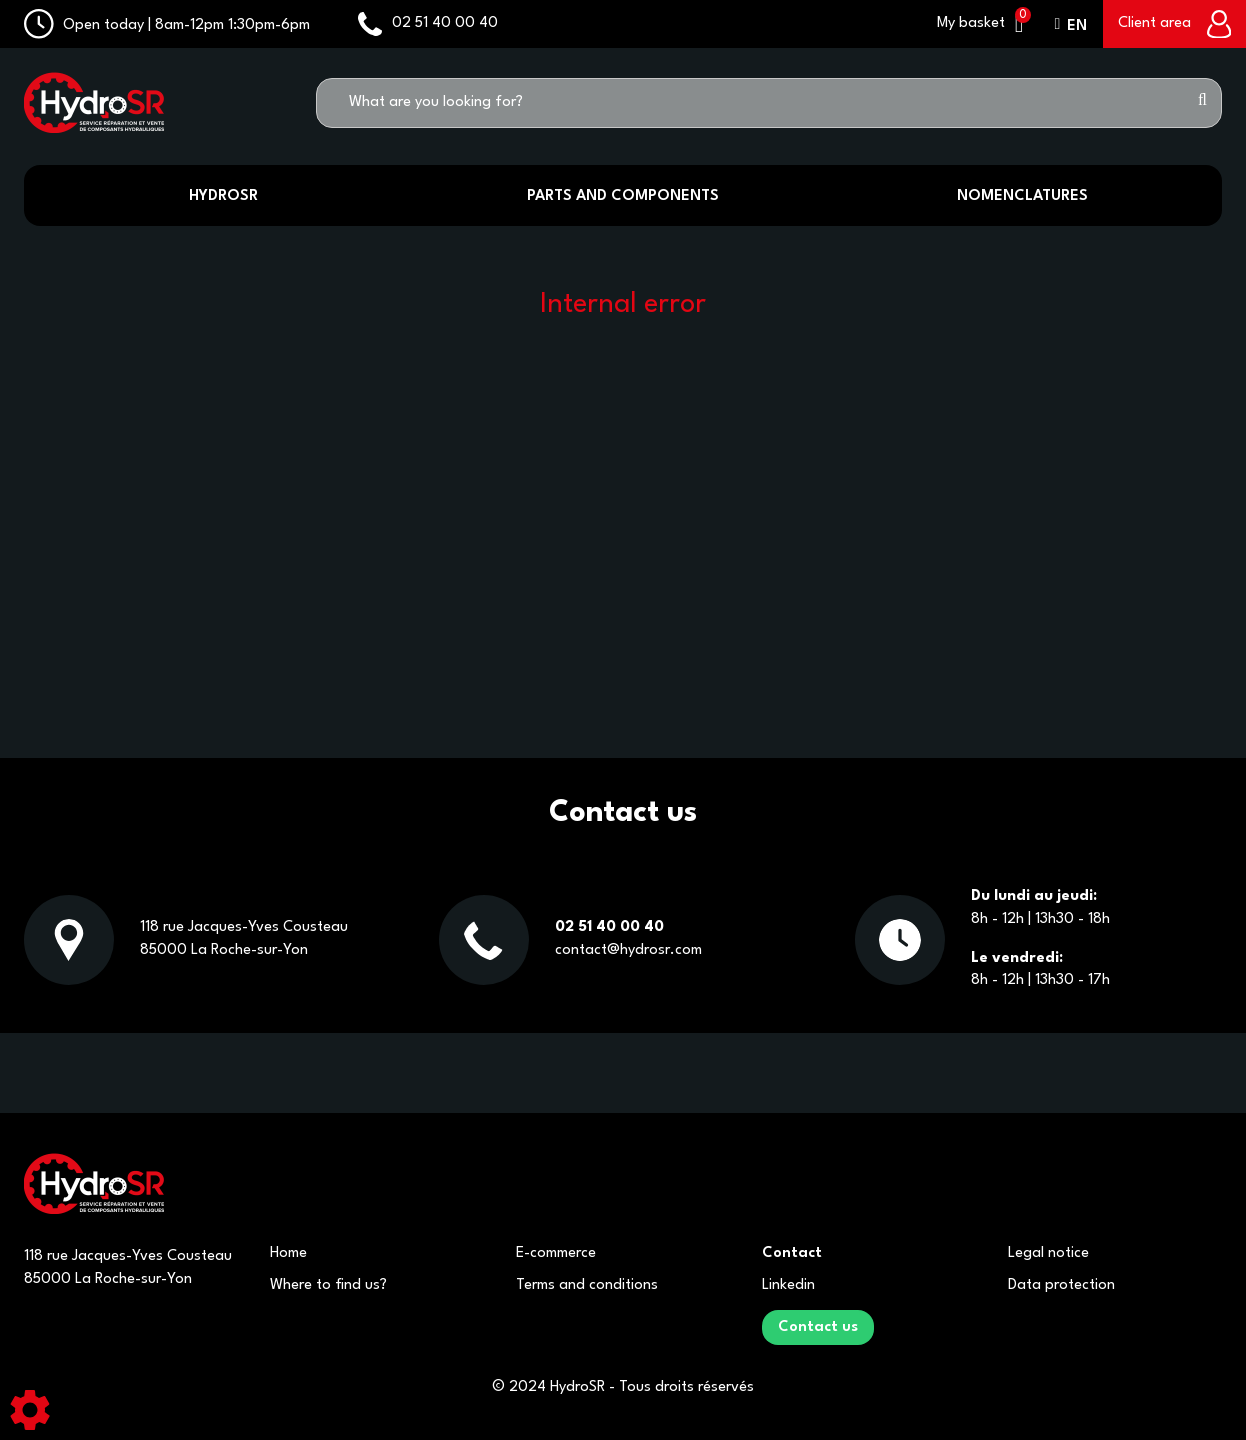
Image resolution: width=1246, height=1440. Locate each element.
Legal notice (1048, 1253)
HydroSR (223, 196)
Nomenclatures (1022, 196)
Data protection (1061, 1285)
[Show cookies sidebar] (30, 1410)
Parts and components (623, 196)
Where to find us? (328, 1285)
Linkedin (788, 1285)
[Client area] (1174, 24)
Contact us (818, 1327)
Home (288, 1253)
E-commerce (556, 1253)
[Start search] (1202, 103)
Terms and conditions (587, 1285)
